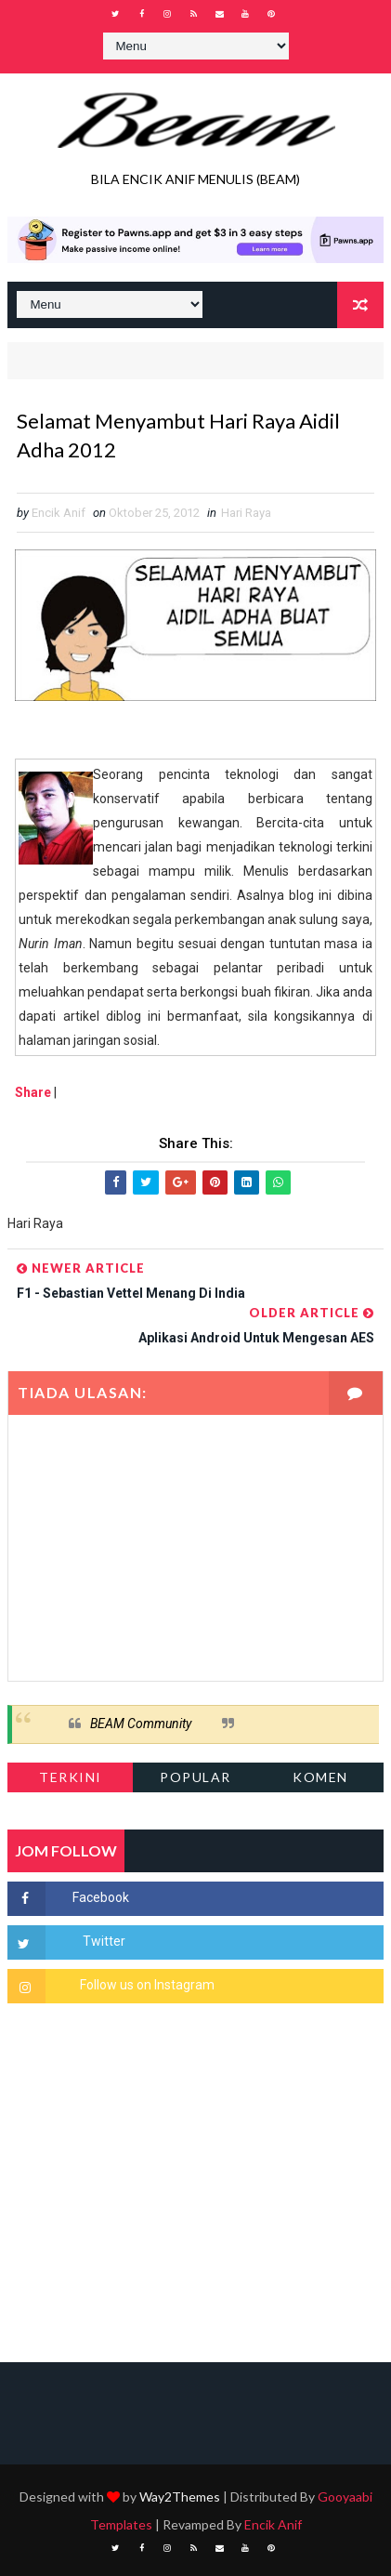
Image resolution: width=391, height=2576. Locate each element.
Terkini (70, 1777)
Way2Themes (179, 2496)
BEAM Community (140, 1723)
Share (33, 1092)
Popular (195, 1777)
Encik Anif (273, 2524)
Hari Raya (246, 513)
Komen (320, 1777)
